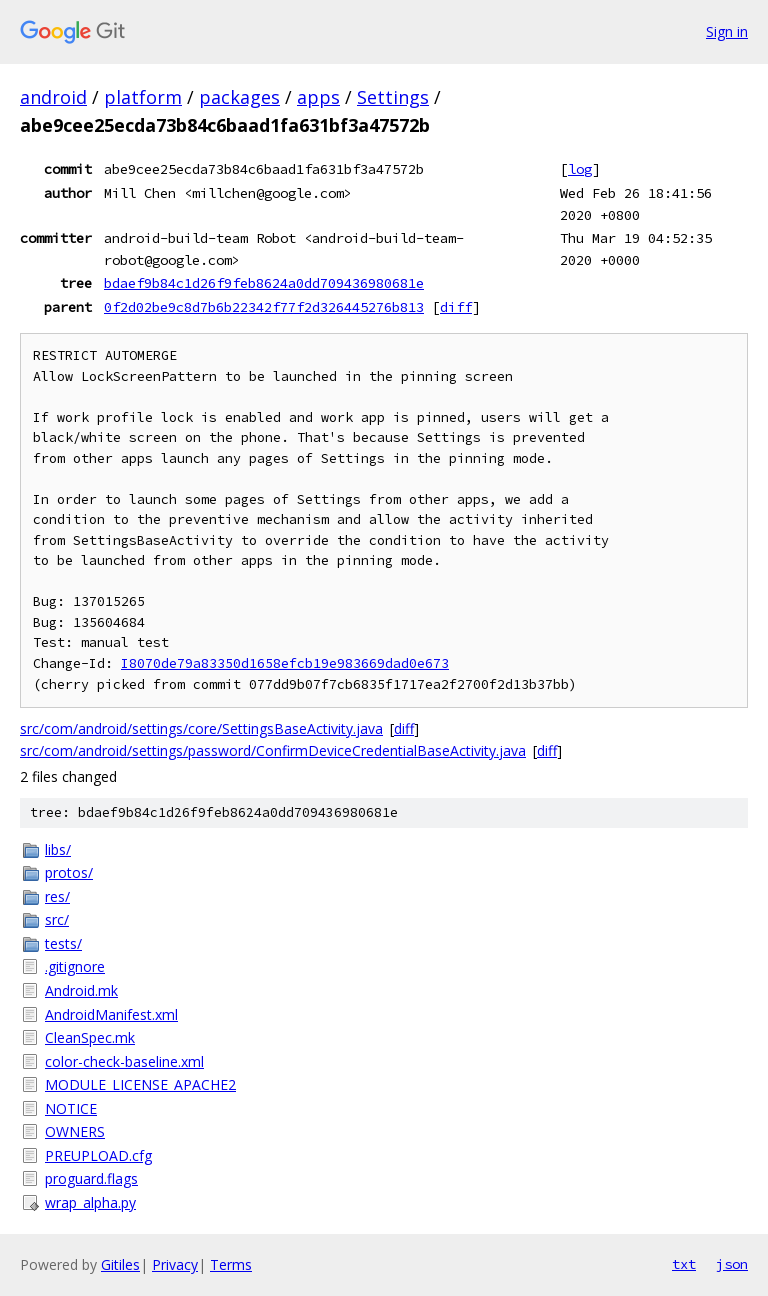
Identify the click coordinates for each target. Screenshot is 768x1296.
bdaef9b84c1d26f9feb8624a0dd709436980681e (264, 283)
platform (143, 97)
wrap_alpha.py (90, 1202)
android (53, 97)
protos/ (69, 872)
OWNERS (75, 1131)
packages (239, 97)
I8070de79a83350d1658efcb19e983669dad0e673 (285, 663)
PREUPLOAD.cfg (98, 1155)
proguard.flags (91, 1178)
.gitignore (75, 966)
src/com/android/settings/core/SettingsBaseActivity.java (201, 728)
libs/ (58, 849)
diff (456, 307)
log (580, 169)
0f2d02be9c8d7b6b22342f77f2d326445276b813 (264, 307)
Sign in (727, 31)
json (732, 1264)
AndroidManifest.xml (111, 1014)
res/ (57, 896)
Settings (393, 97)
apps (318, 97)
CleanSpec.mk (90, 1037)
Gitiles (120, 1264)
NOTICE (71, 1108)
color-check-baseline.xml (124, 1061)
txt (684, 1264)
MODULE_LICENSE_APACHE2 (140, 1084)
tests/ (63, 943)
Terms (231, 1264)
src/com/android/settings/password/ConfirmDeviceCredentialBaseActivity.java (273, 750)
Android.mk (81, 990)
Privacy (175, 1264)
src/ (57, 919)
